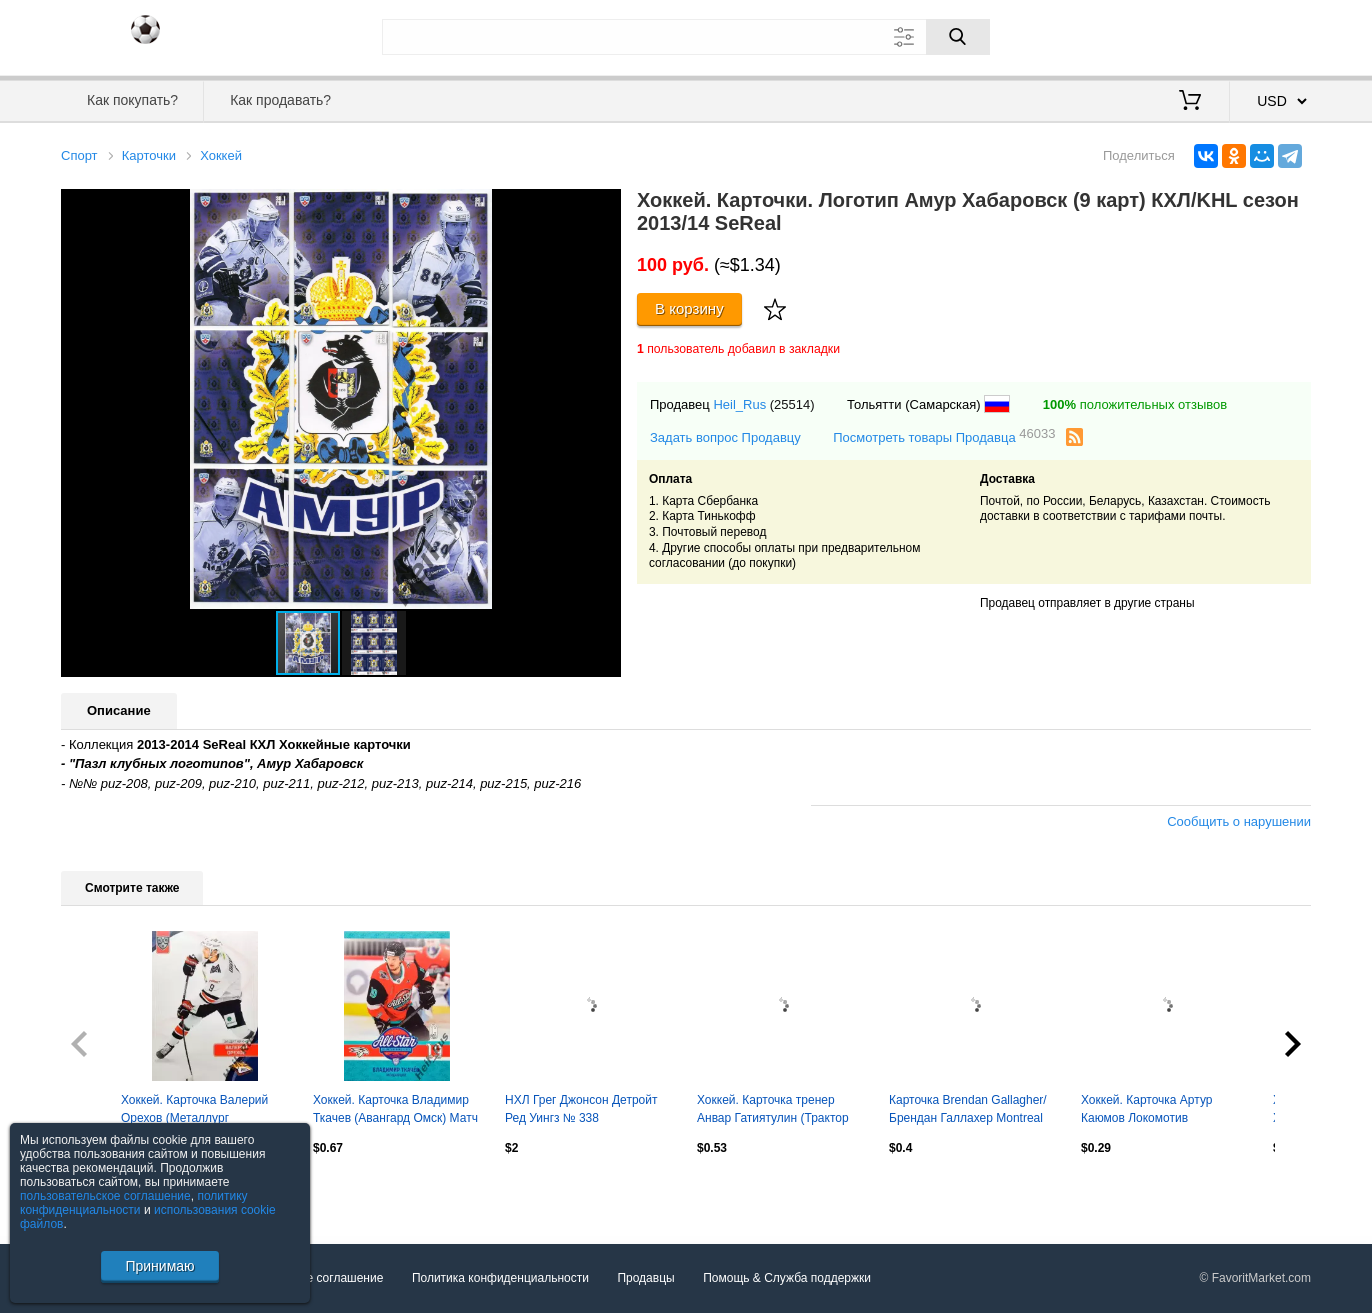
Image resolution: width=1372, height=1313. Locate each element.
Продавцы (645, 1278)
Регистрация (1270, 35)
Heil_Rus (739, 404)
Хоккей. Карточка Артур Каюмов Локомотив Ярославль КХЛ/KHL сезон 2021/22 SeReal (1155, 1111)
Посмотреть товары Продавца (944, 436)
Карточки (149, 155)
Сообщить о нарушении (1239, 821)
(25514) (792, 404)
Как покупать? (132, 100)
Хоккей (221, 155)
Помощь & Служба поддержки (787, 1278)
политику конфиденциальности (134, 1203)
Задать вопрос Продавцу (725, 437)
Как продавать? (280, 100)
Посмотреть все (105, 1191)
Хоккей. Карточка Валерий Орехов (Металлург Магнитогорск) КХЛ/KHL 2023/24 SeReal (194, 1111)
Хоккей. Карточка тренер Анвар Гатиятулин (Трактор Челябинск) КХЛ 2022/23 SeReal (773, 1111)
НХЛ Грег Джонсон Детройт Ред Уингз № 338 (581, 1109)
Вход (1194, 35)
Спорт (79, 155)
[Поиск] (958, 37)
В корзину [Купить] (689, 308)
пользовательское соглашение (105, 1196)
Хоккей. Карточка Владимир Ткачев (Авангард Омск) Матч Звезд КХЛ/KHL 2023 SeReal (395, 1111)
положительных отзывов (1135, 404)
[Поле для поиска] (686, 37)
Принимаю (159, 1266)
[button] (603, 207)
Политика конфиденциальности (500, 1278)
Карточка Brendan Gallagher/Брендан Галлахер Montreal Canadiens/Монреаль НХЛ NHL (968, 1111)
